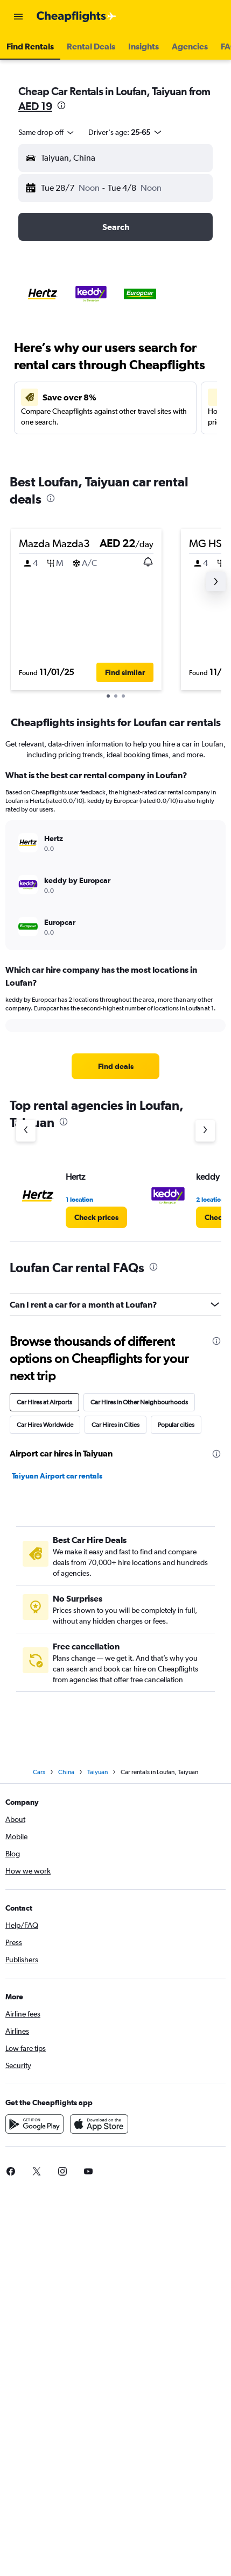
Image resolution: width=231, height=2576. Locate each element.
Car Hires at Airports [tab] (44, 1402)
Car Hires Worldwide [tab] (45, 1425)
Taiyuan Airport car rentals (57, 1476)
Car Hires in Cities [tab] (115, 1425)
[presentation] (61, 105)
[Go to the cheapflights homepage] (76, 16)
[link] (116, 1066)
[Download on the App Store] (99, 2124)
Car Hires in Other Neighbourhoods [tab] (139, 1402)
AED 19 (35, 106)
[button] (18, 16)
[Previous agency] (26, 1131)
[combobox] (46, 132)
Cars (39, 1772)
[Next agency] (205, 1131)
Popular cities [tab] (176, 1425)
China (66, 1772)
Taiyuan (97, 1772)
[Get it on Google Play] (34, 2124)
